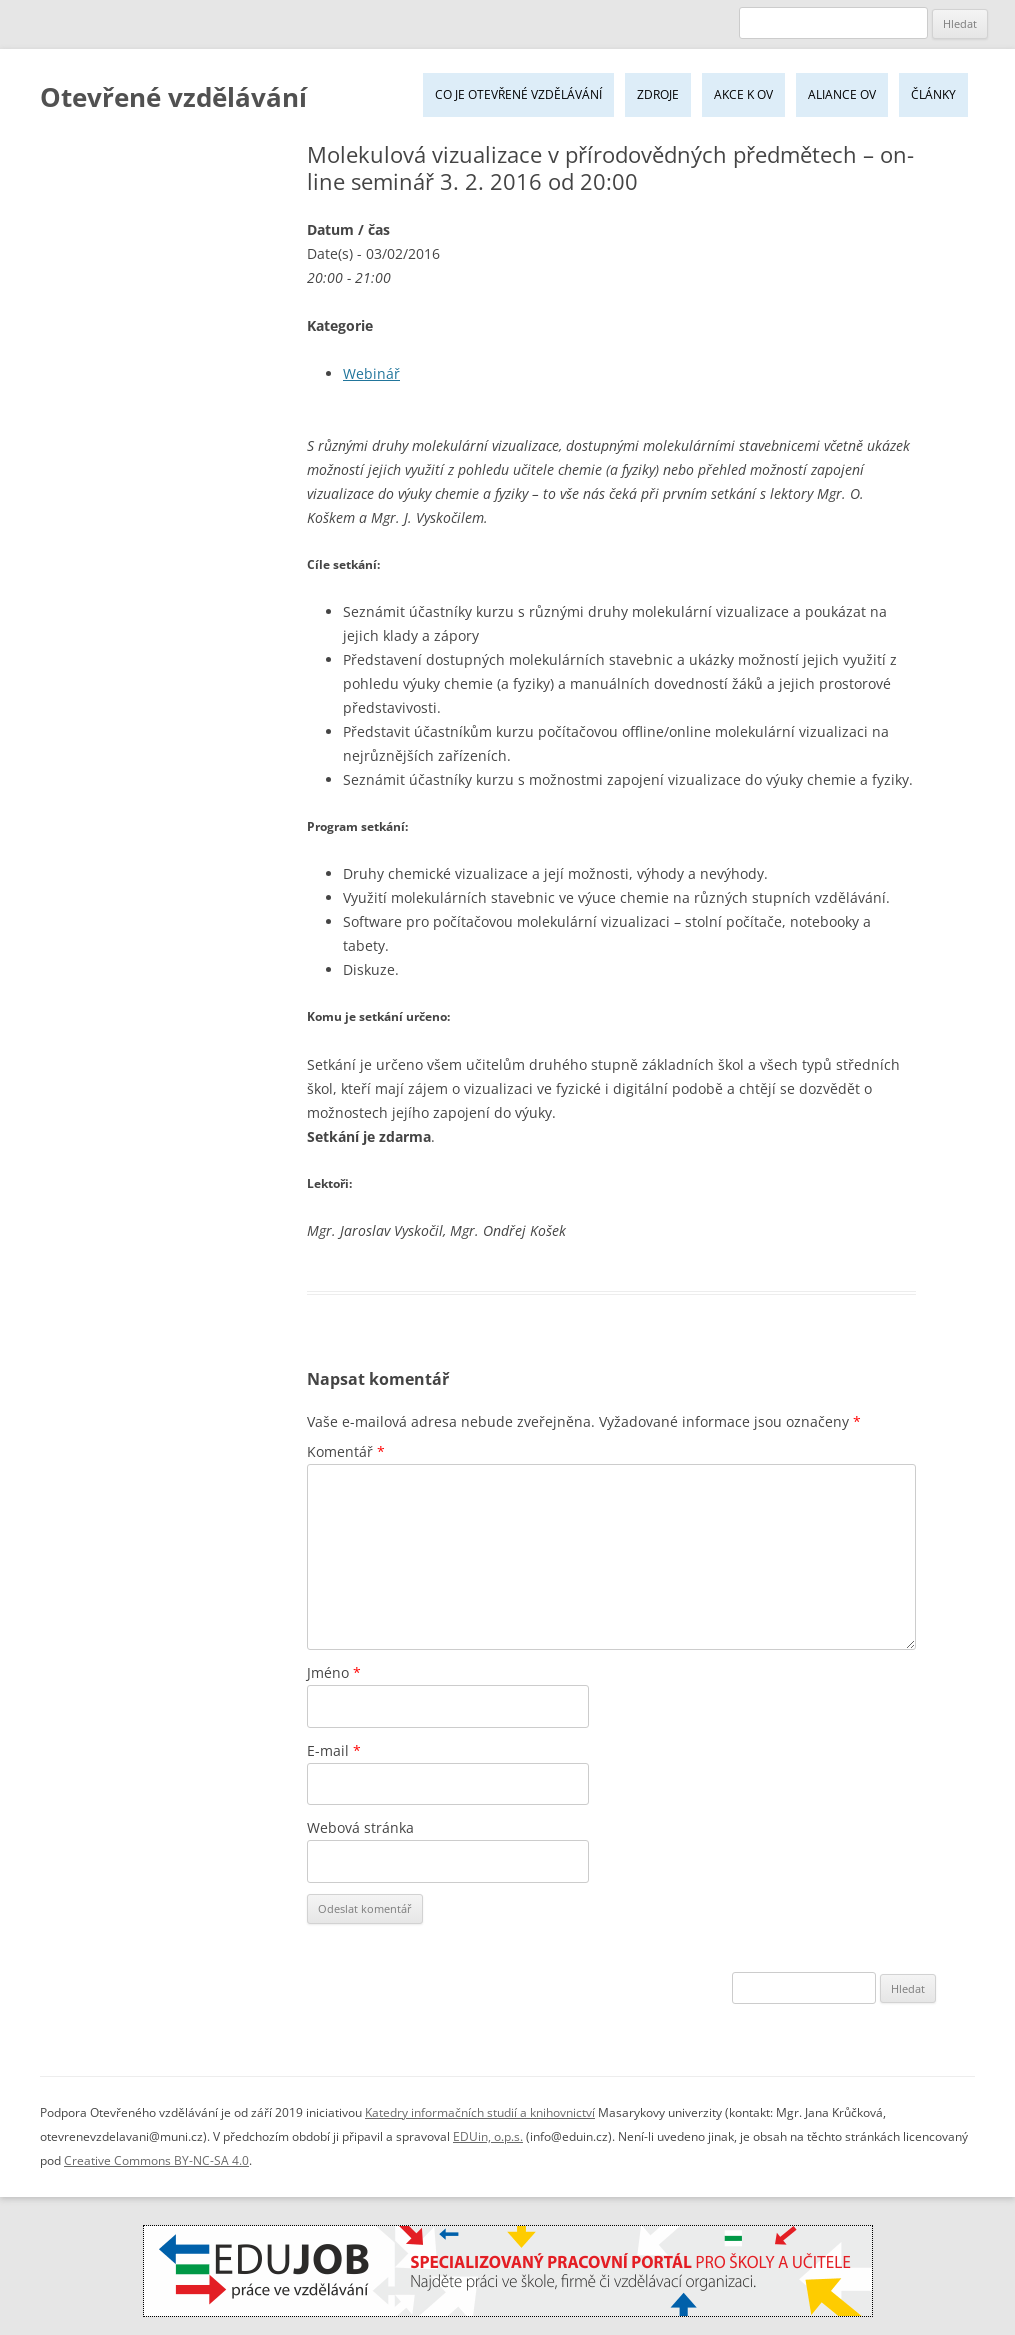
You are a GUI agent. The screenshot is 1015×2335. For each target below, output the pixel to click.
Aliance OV (842, 94)
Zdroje (658, 94)
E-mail (334, 1750)
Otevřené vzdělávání (173, 97)
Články (933, 94)
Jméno (334, 1672)
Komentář (346, 1451)
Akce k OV (743, 94)
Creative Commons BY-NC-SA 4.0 (156, 2160)
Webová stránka (360, 1827)
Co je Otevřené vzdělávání (518, 94)
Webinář (371, 373)
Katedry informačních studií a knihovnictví (480, 2112)
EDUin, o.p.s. (488, 2136)
